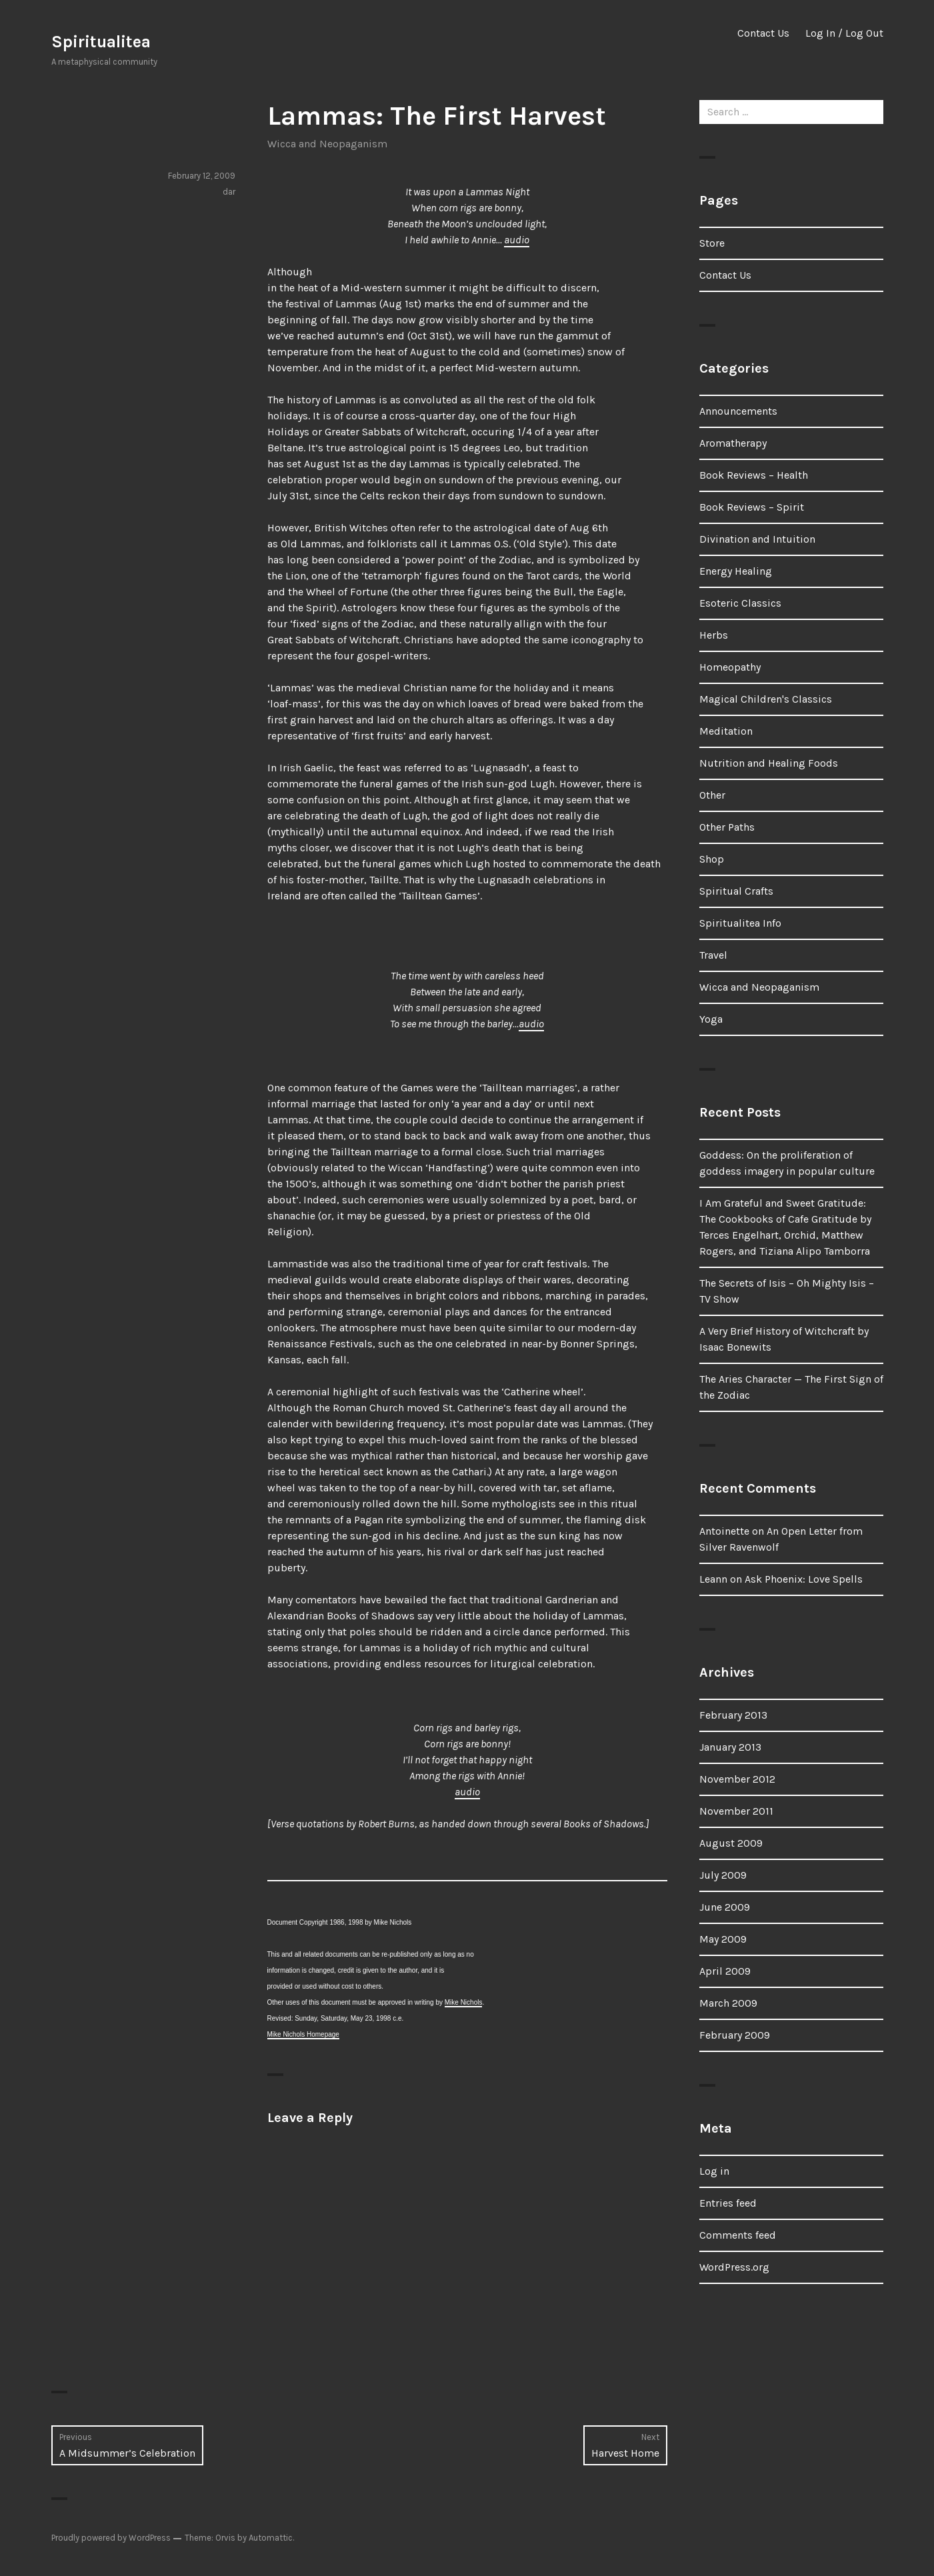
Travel (713, 955)
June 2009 (724, 1907)
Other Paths (727, 827)
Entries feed (728, 2203)
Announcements (738, 411)
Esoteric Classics (740, 603)
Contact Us (763, 33)
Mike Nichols (464, 2002)
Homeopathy (730, 667)
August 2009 (731, 1843)
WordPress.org (734, 2267)
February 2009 (734, 2035)
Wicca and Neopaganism (327, 143)
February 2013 (733, 1715)
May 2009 (723, 1939)
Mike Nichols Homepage (303, 2034)
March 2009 (728, 2003)
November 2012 (737, 1779)
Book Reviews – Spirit (751, 507)
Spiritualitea (101, 41)
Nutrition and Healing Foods (768, 763)
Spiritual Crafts (736, 891)
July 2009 (723, 1875)
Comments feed (737, 2235)
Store (712, 243)
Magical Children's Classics (765, 699)
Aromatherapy (733, 443)
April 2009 (725, 1971)
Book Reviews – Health (753, 475)
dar (229, 192)
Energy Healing (735, 571)
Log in (714, 2171)
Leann (713, 1579)
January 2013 (730, 1747)
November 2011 (736, 1811)
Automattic (271, 2538)
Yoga (711, 1019)
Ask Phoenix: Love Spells (804, 1579)
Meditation (726, 731)
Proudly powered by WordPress (111, 2538)
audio (516, 239)
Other (712, 795)
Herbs (713, 635)
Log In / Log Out (844, 33)
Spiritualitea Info (740, 923)
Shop (711, 859)
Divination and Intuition (757, 539)
